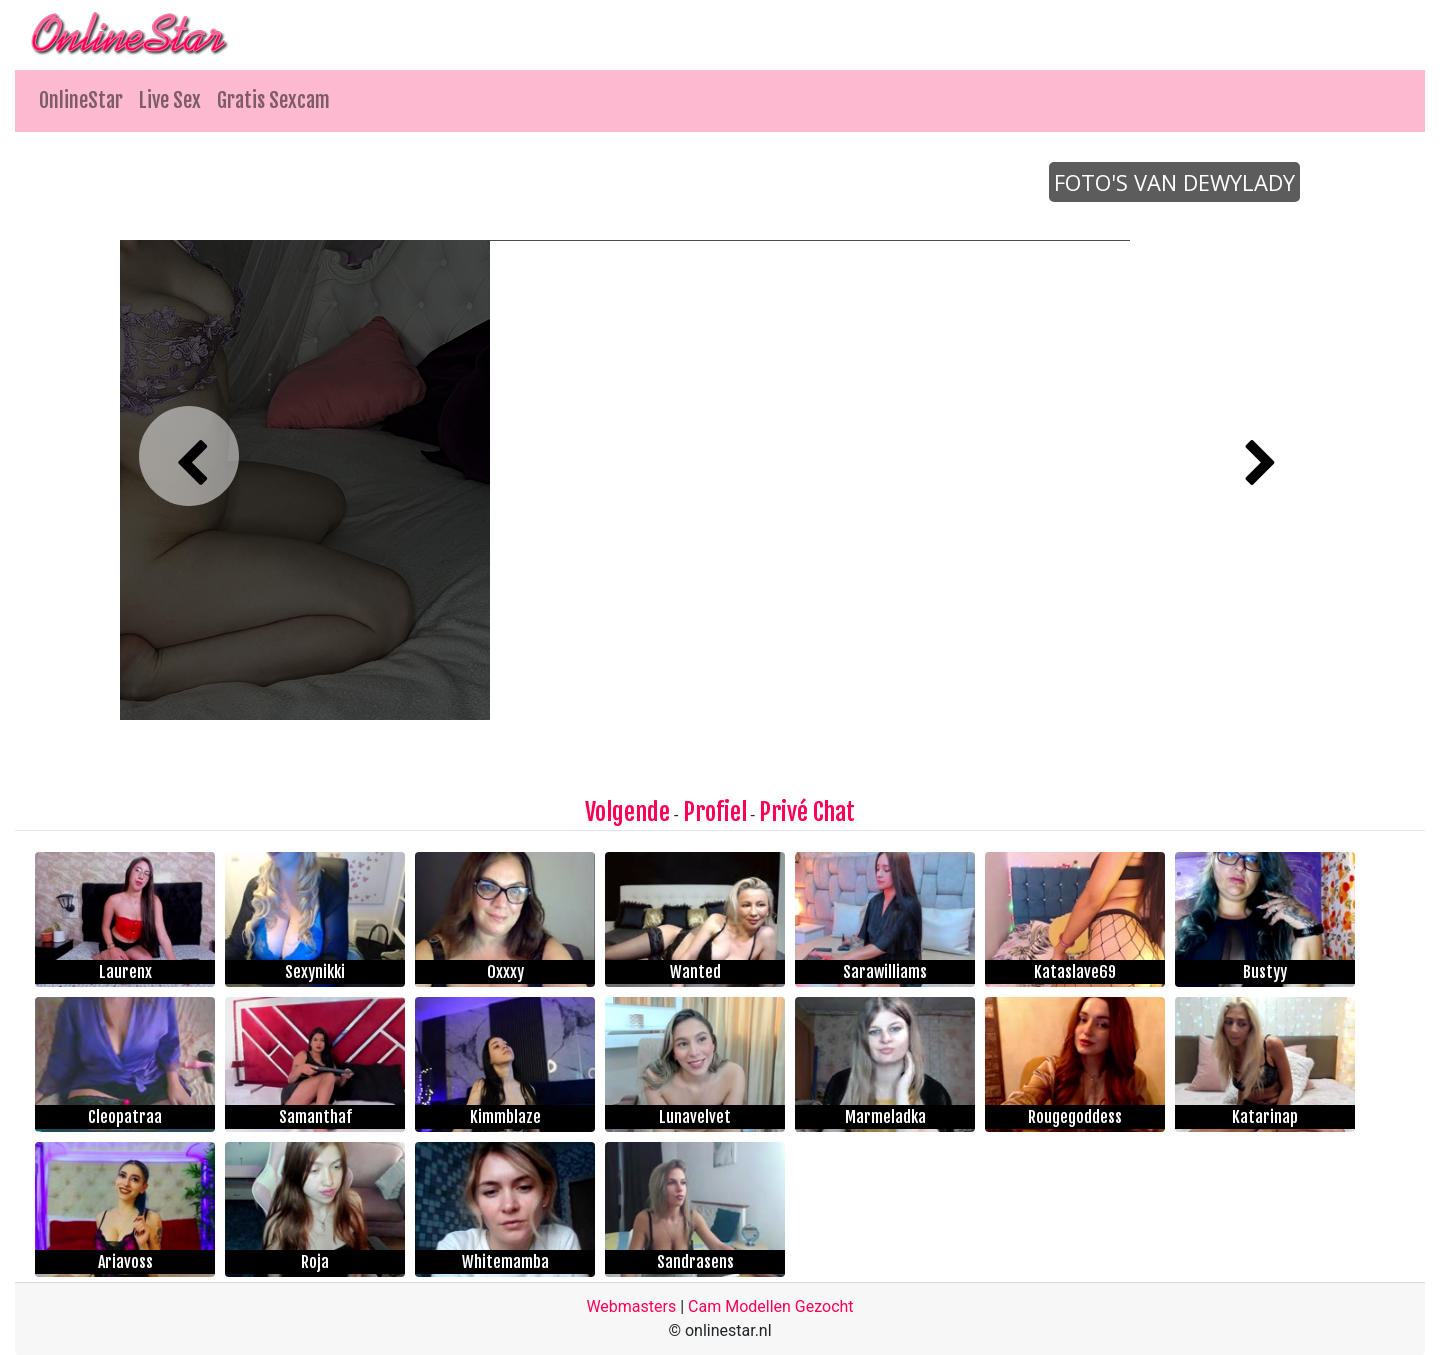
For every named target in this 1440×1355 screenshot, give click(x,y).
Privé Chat (807, 812)
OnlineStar (81, 100)
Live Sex (170, 100)
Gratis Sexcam (273, 100)
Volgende (627, 812)
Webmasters (631, 1306)
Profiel (715, 812)
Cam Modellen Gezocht (771, 1306)
